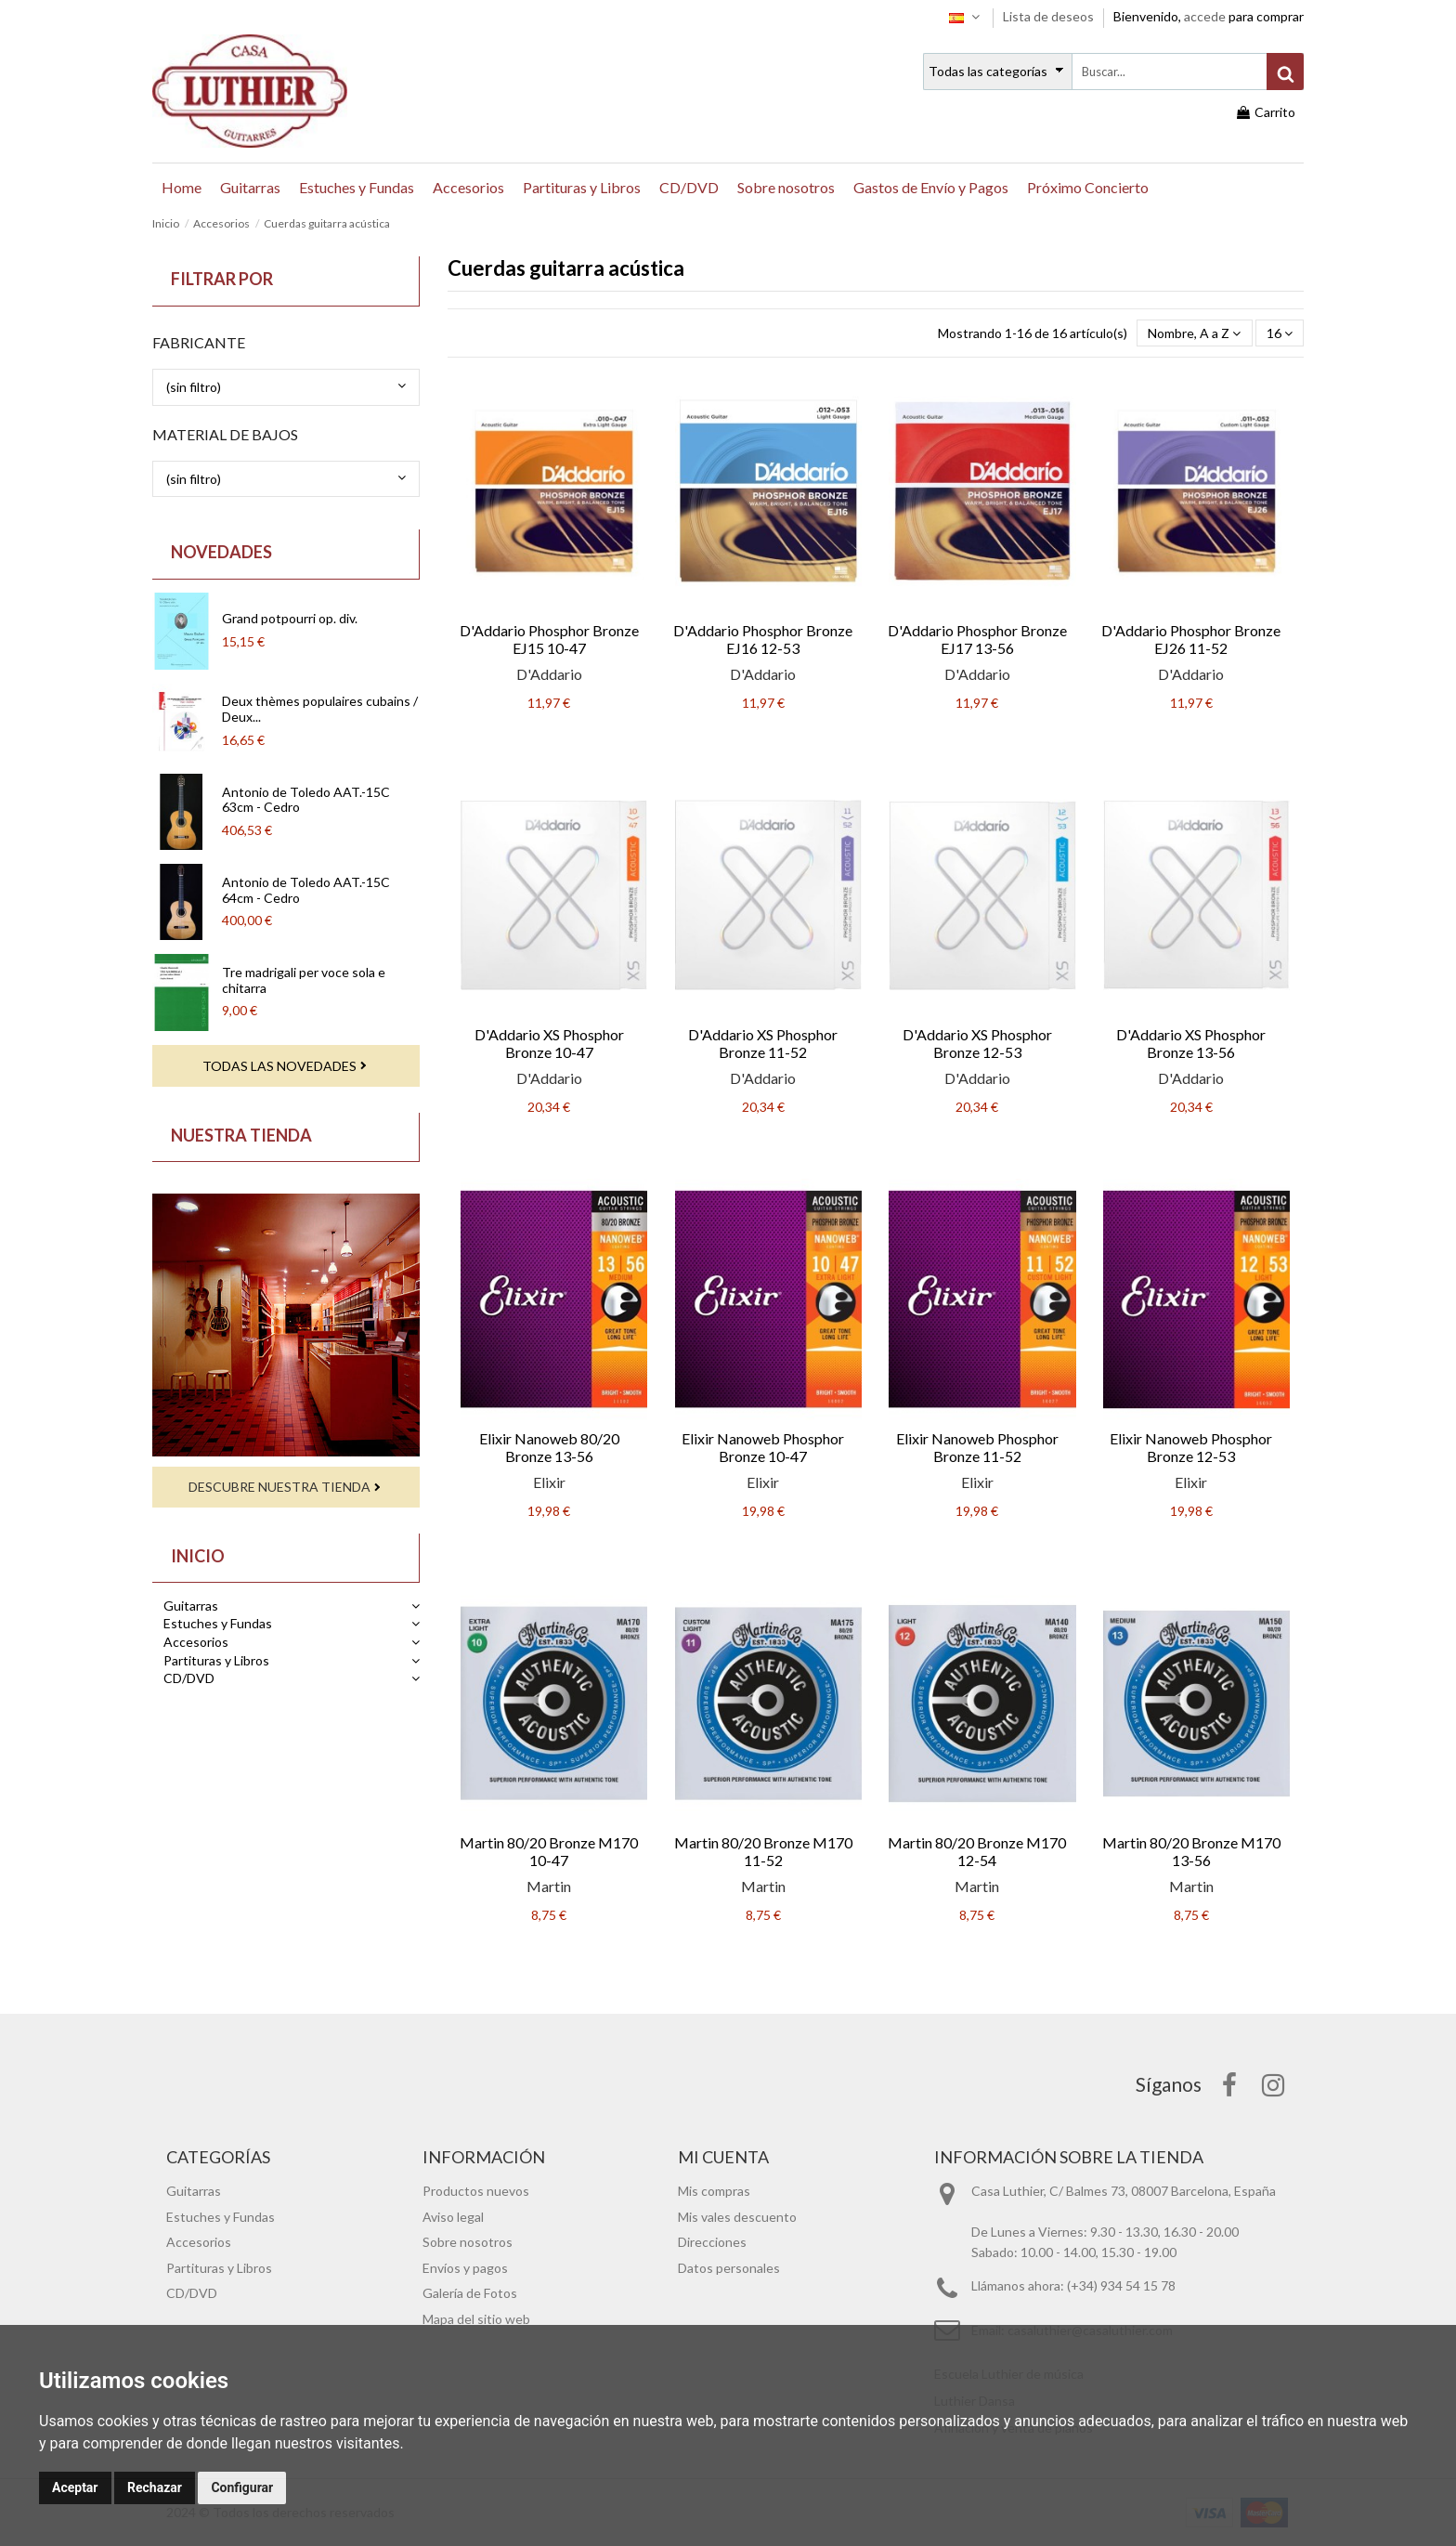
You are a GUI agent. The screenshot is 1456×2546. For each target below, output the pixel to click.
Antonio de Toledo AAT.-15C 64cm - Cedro (306, 890)
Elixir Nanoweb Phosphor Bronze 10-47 (763, 1447)
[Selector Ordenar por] (1194, 333)
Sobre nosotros (467, 2242)
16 (1280, 333)
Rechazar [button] (154, 2487)
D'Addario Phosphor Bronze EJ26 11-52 (1190, 639)
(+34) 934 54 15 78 (1121, 2285)
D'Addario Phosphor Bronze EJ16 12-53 (762, 639)
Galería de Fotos (469, 2293)
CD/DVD (188, 1678)
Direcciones (712, 2242)
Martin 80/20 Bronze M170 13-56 (1191, 1851)
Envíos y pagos (465, 2268)
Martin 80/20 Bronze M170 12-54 (977, 1851)
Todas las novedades (279, 1066)
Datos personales (729, 2268)
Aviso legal (453, 2217)
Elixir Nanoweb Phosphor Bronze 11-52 (977, 1447)
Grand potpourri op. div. (290, 618)
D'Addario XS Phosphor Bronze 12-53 (977, 1043)
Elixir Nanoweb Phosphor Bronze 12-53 (1191, 1447)
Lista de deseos (1050, 16)
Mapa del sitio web (476, 2319)
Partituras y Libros (216, 1660)
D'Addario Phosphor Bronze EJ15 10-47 (549, 639)
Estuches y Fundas (217, 1623)
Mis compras (714, 2191)
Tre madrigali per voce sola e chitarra (303, 980)
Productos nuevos (475, 2191)
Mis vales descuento (737, 2217)
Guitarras (190, 1605)
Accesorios (195, 1642)
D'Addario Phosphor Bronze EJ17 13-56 (977, 639)
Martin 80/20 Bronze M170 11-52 (763, 1851)
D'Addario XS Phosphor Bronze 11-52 (763, 1043)
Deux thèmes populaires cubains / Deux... (320, 709)
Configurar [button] (242, 2487)
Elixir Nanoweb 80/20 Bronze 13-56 (549, 1447)
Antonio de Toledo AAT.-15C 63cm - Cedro (306, 800)
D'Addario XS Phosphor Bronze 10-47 (549, 1043)
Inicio (198, 1556)
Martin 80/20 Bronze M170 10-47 (549, 1851)
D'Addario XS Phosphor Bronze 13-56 (1191, 1043)
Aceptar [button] (75, 2487)
